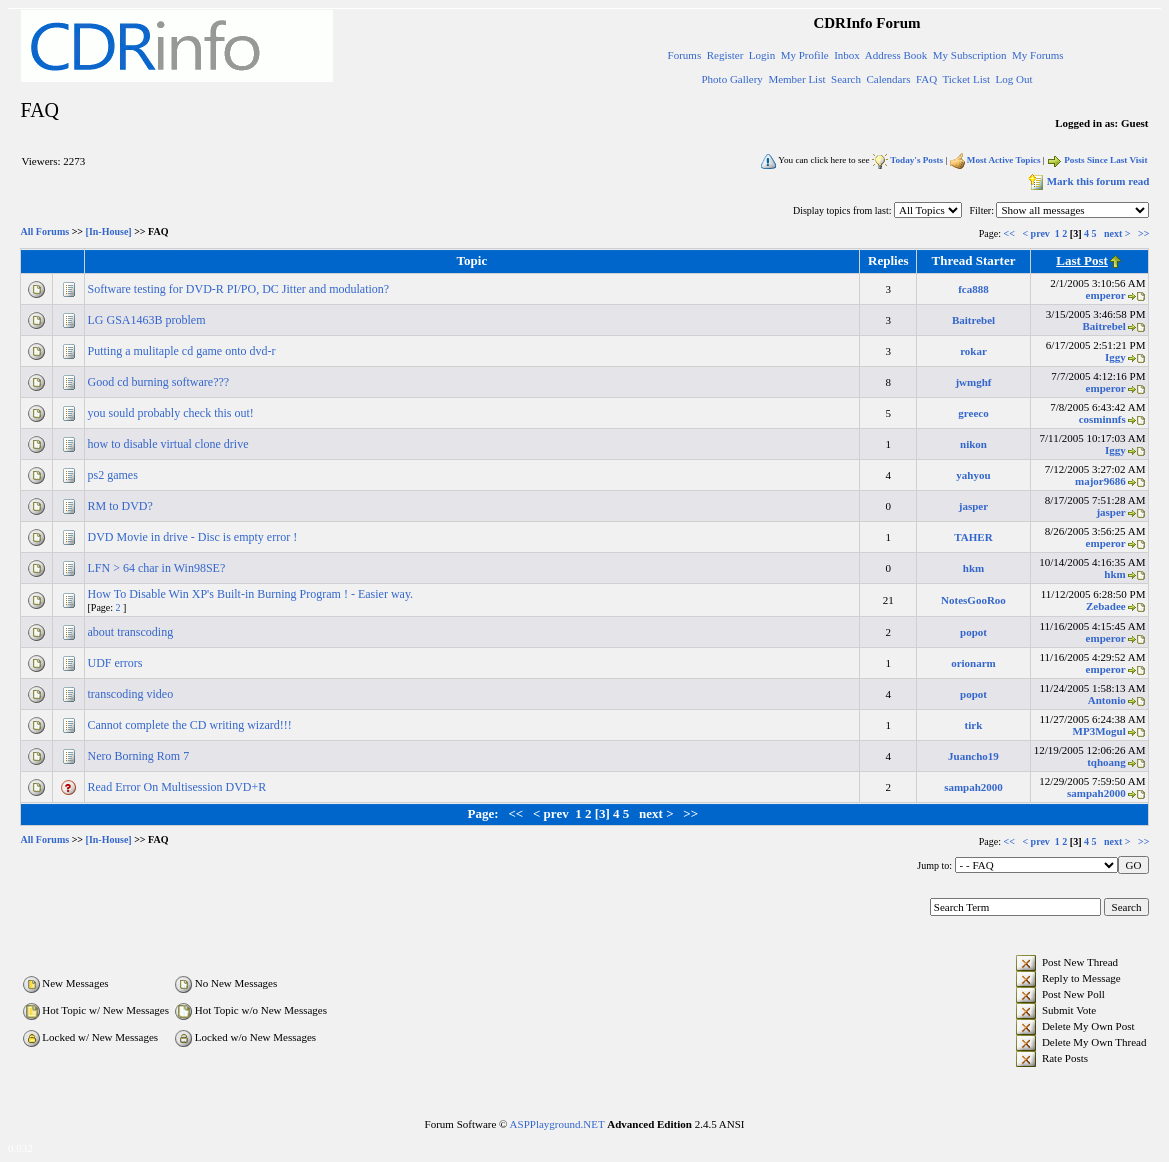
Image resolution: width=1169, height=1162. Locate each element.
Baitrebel (973, 320)
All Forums (45, 232)
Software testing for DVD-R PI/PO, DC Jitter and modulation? (240, 289)
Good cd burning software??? (160, 382)
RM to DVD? (122, 506)
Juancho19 (973, 756)
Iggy (1115, 357)
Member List (796, 79)
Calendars (888, 79)
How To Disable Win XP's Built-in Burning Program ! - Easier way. (252, 594)
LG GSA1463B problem (148, 320)
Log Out (1014, 79)
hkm (973, 568)
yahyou (973, 475)
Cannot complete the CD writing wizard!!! (191, 725)
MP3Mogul (1099, 731)
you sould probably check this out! (172, 413)
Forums (685, 55)
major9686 (1100, 481)
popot (973, 632)
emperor (1106, 295)
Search (846, 79)
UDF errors (117, 663)
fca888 (973, 289)
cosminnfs (1102, 419)
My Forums (1038, 55)
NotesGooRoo (973, 600)
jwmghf (973, 382)
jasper (973, 506)
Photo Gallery (731, 79)
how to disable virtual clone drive (170, 444)
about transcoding (132, 632)
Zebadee (1106, 606)
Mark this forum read (1087, 181)
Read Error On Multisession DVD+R (179, 787)
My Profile (805, 55)
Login (762, 55)
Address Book (896, 55)
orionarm (973, 663)
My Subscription (970, 55)
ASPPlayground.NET (557, 1124)
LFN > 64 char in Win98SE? (158, 568)
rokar (973, 351)
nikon (973, 444)
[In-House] (109, 232)
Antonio (1107, 700)
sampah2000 (973, 787)
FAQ (926, 79)
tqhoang (1106, 762)
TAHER (973, 537)
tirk (974, 725)
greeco (973, 413)
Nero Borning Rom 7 (140, 756)
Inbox (847, 55)
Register (725, 55)
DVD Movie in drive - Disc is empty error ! (194, 537)
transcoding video (132, 694)
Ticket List (966, 79)
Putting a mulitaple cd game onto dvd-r (183, 351)
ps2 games (114, 475)
